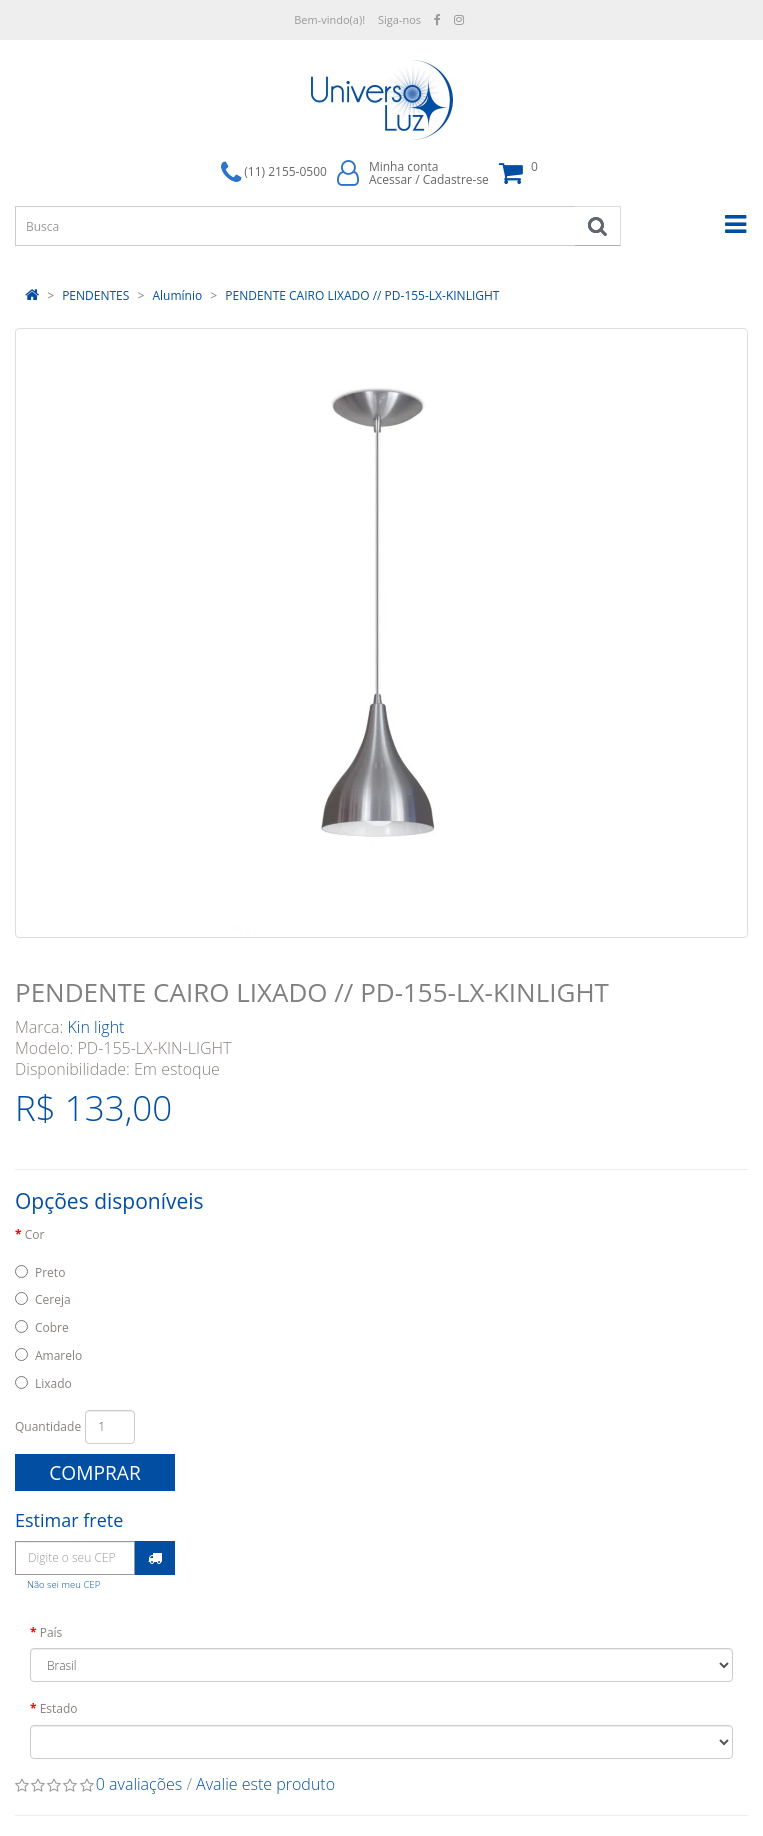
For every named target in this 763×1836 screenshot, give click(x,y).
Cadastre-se (456, 179)
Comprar (95, 1472)
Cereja (53, 1299)
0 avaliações (139, 1784)
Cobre (52, 1327)
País (51, 1632)
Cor (35, 1234)
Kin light (96, 1027)
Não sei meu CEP (63, 1584)
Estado (59, 1708)
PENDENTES (95, 295)
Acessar (390, 179)
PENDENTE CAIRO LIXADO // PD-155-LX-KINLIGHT (362, 295)
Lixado (53, 1383)
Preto (50, 1272)
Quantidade (48, 1426)
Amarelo (58, 1355)
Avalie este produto (265, 1784)
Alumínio (177, 295)
